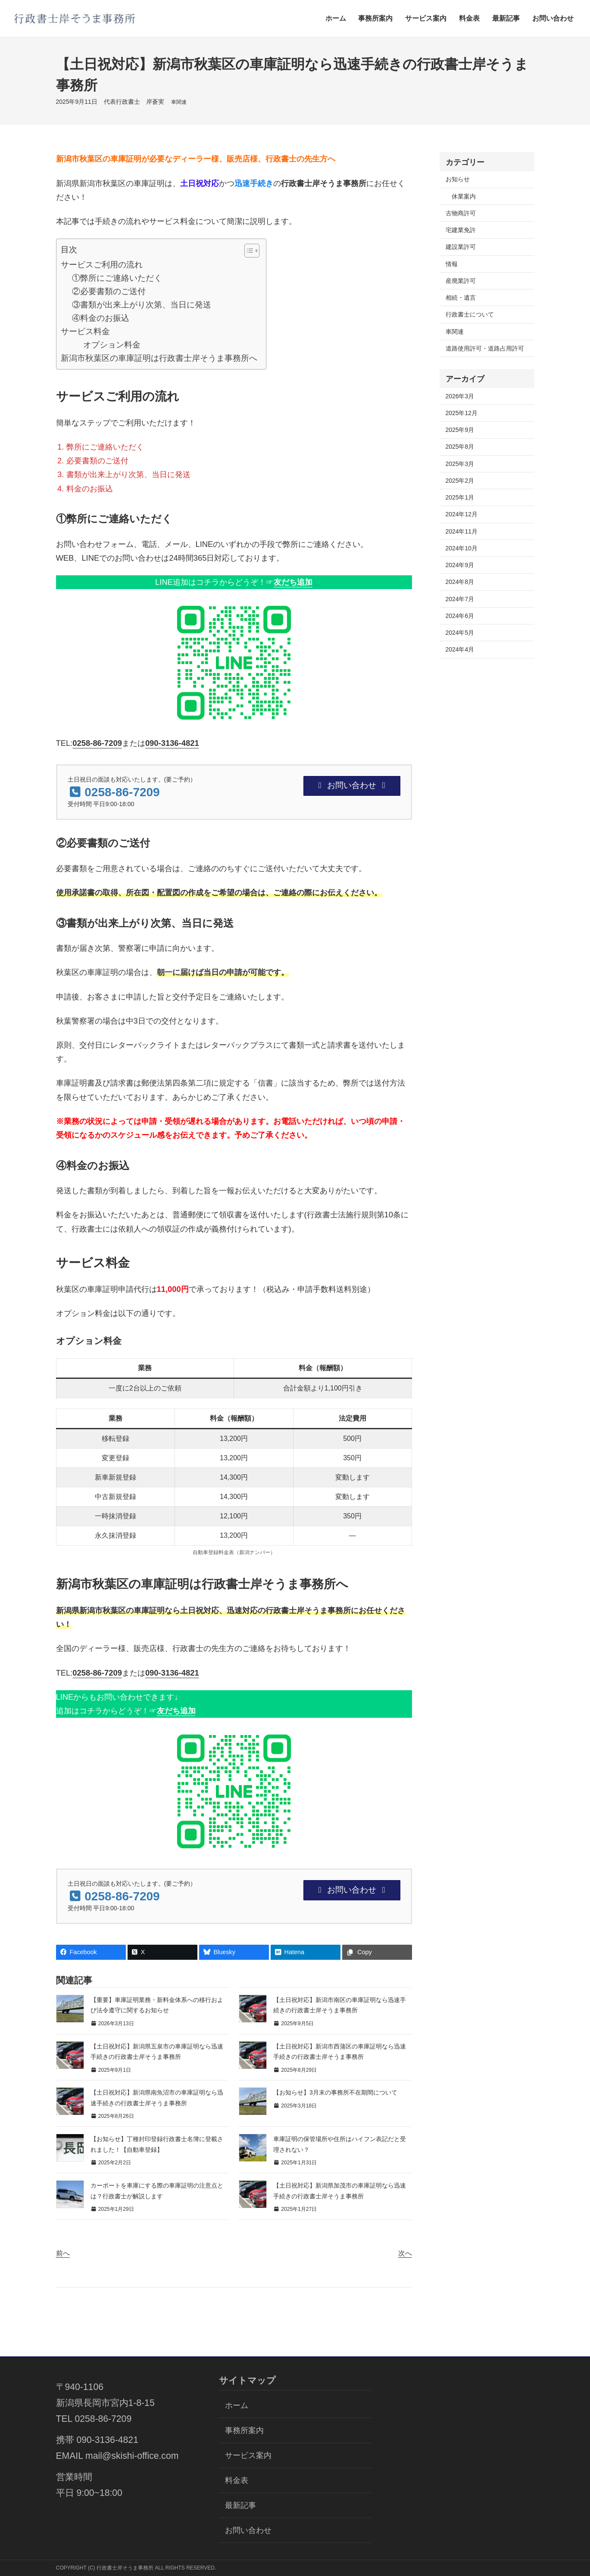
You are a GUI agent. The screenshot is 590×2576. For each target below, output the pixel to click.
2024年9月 (460, 565)
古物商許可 (461, 213)
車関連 (179, 102)
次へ (405, 2253)
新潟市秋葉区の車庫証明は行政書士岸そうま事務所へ (159, 358)
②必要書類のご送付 (109, 291)
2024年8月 (460, 581)
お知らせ (458, 179)
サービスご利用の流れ (102, 264)
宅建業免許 (461, 230)
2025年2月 (460, 480)
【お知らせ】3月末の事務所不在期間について (335, 2092)
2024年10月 (462, 548)
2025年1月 (460, 497)
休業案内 (464, 196)
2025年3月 (460, 463)
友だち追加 (293, 582)
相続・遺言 (461, 297)
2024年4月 (460, 649)
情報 (452, 264)
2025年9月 (460, 429)
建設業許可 (461, 246)
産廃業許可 (461, 280)
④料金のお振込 (100, 318)
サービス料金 (85, 331)
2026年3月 (460, 396)
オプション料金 (111, 344)
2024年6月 (460, 615)
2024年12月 (462, 514)
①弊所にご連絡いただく (117, 277)
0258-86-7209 (97, 743)
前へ (63, 2253)
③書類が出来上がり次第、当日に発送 (141, 304)
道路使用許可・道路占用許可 (485, 348)
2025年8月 (460, 446)
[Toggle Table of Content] (247, 250)
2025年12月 (462, 413)
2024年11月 (462, 531)
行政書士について (470, 314)
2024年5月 (460, 632)
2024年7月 (460, 599)
